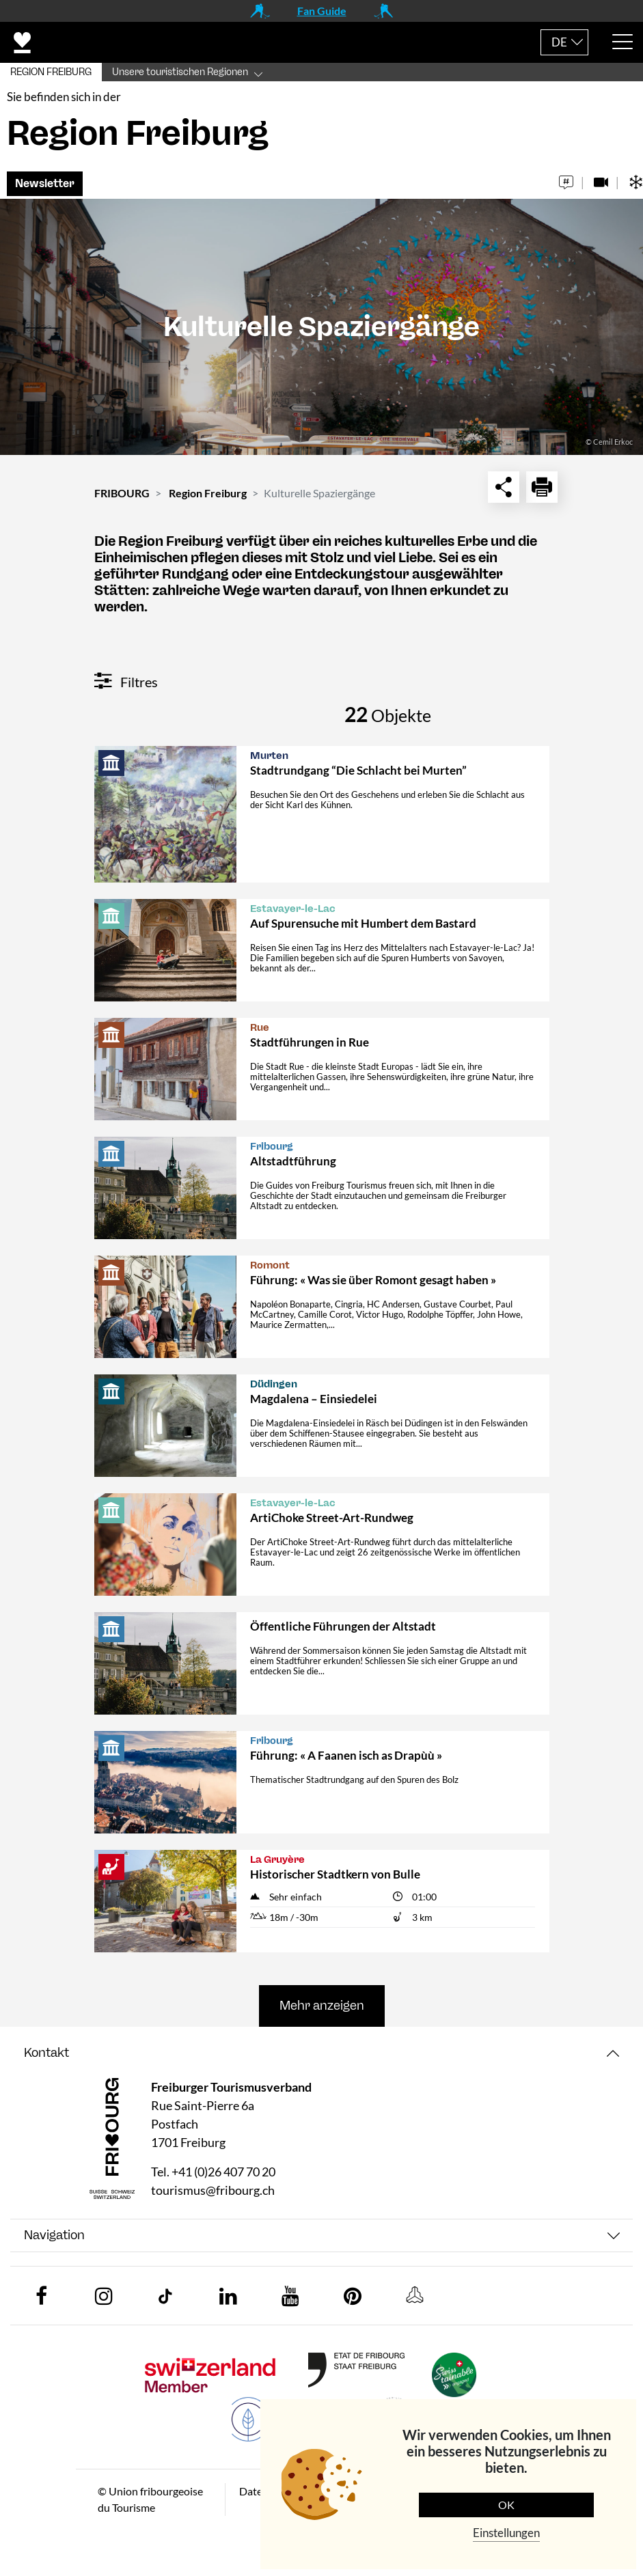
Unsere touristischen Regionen (180, 72)
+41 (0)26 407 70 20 (223, 2171)
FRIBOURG (122, 492)
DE (559, 42)
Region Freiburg (208, 492)
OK (506, 2504)
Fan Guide (321, 10)
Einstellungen (506, 2532)
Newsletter (44, 183)
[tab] (321, 2053)
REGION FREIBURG (51, 72)
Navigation (54, 2235)
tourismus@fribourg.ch (213, 2190)
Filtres (126, 682)
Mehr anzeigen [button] (321, 2005)
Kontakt (46, 2052)
